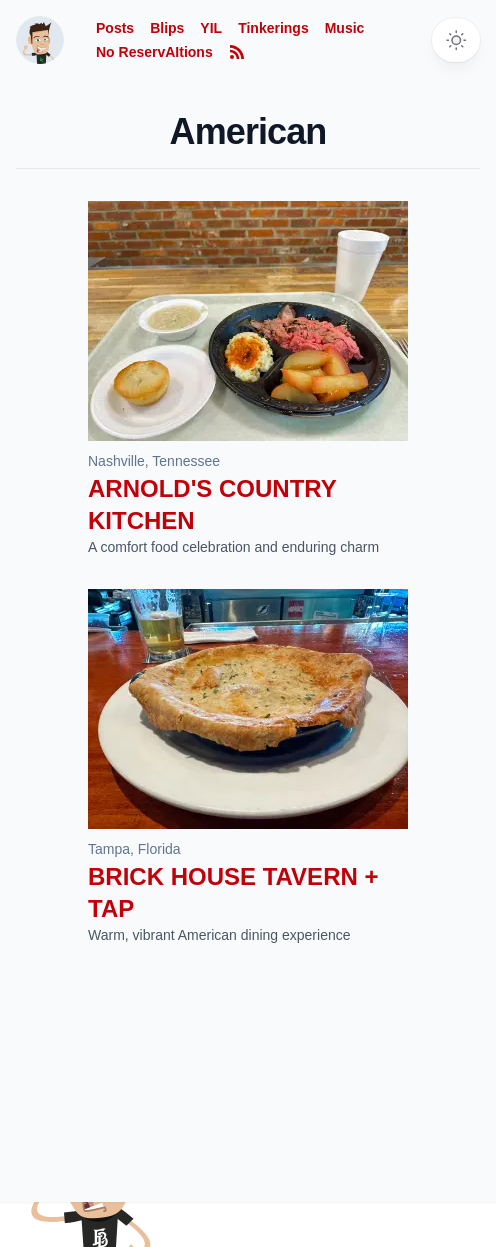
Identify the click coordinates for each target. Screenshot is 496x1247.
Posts (115, 28)
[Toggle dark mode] (456, 40)
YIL (211, 28)
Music (345, 28)
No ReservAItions (154, 52)
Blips (167, 28)
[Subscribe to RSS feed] (237, 52)
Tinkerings (273, 28)
